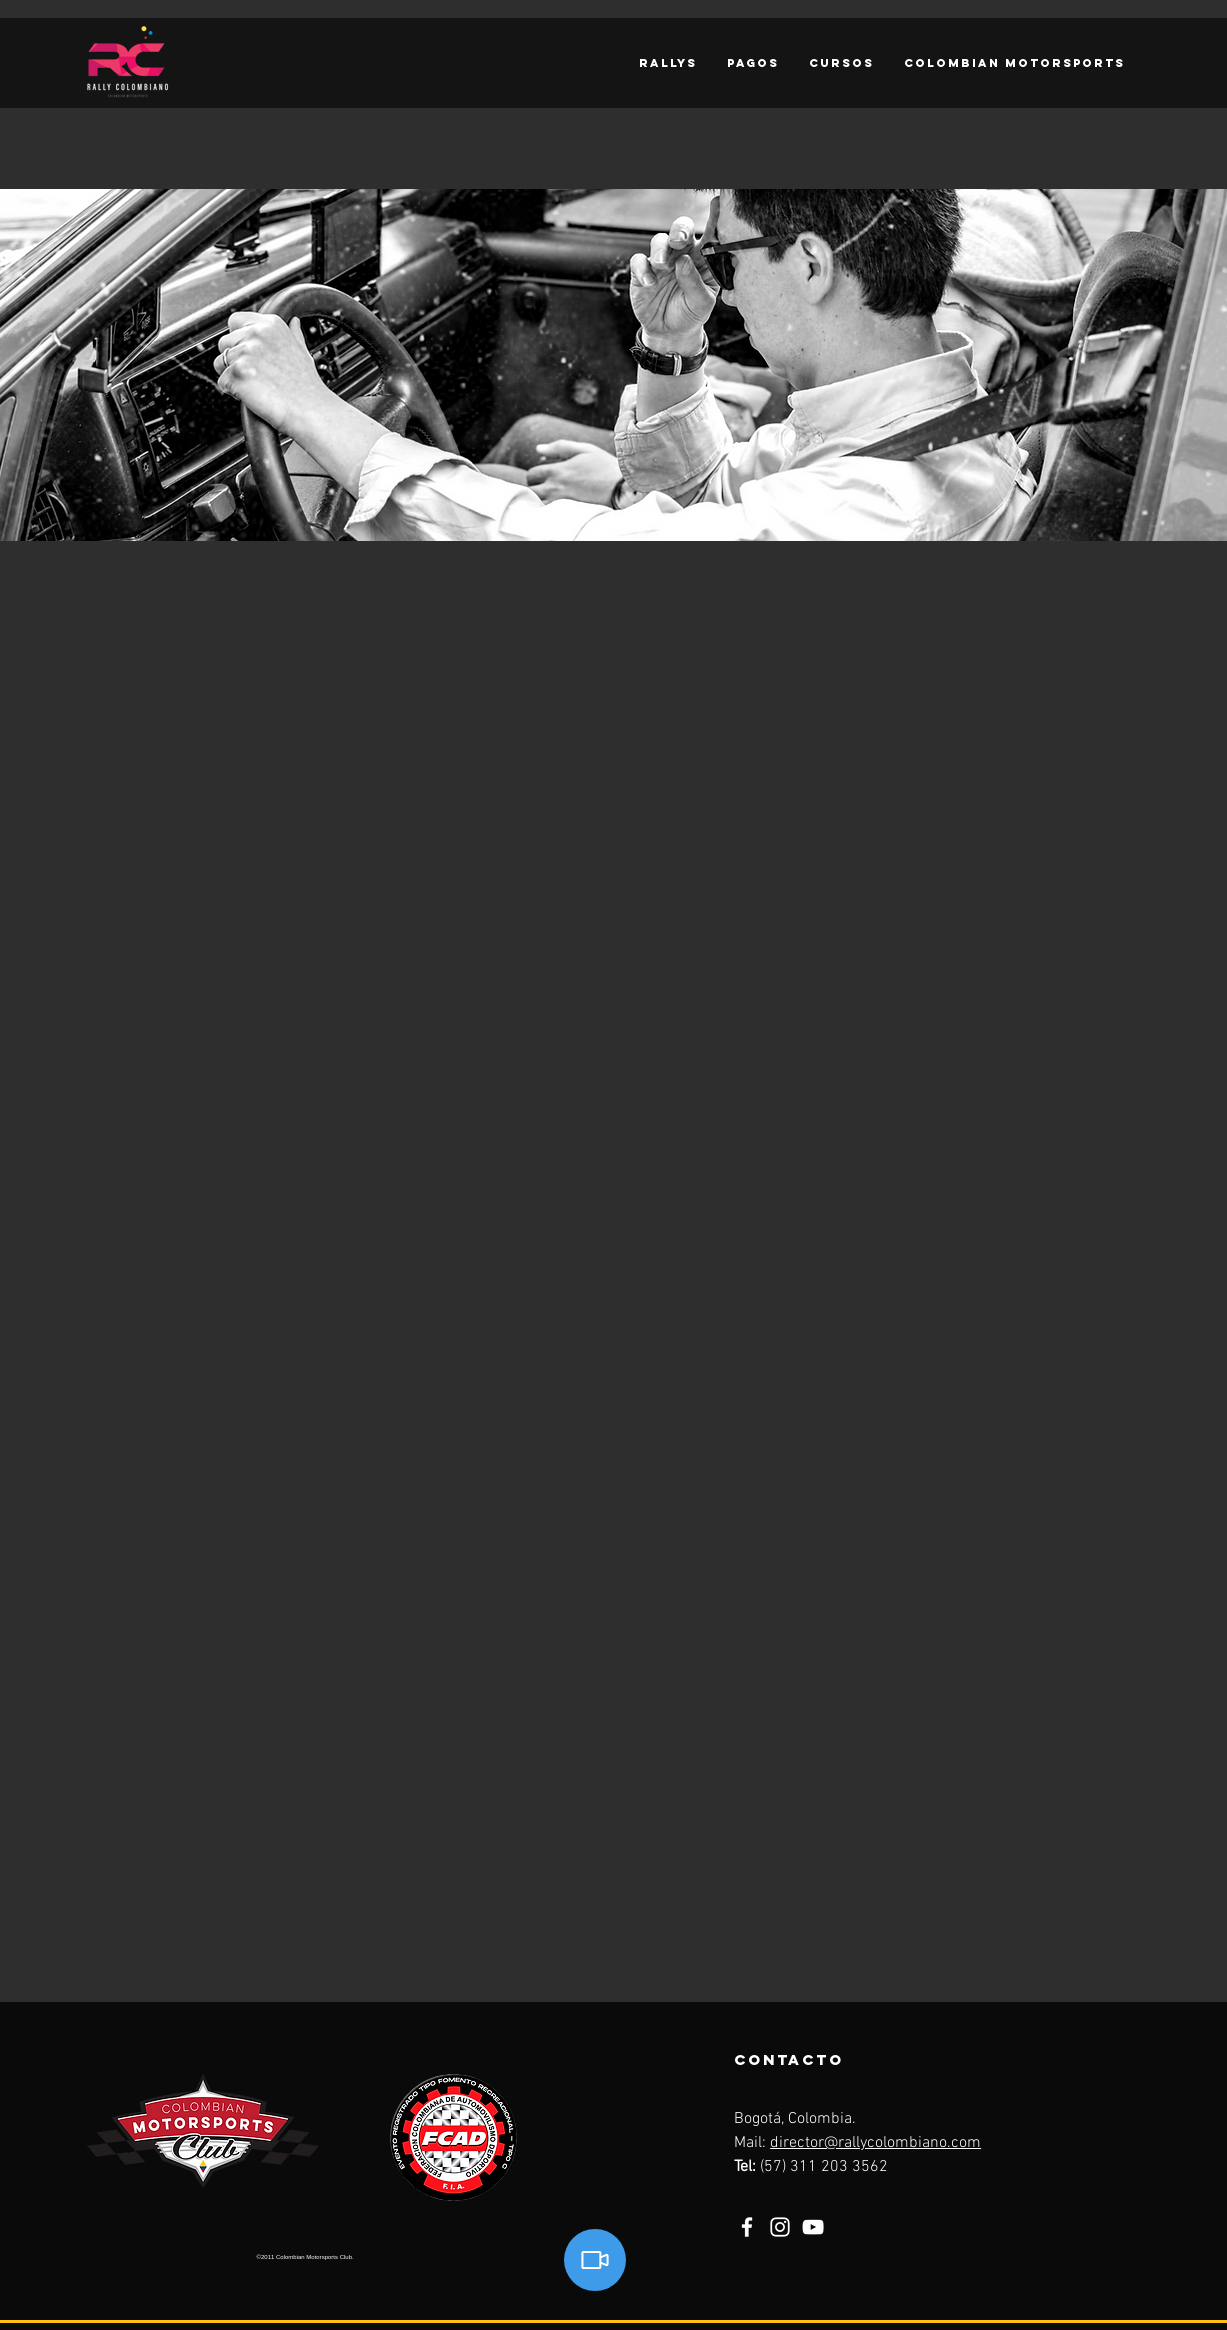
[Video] (595, 2260)
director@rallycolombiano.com (875, 2143)
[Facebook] (747, 2227)
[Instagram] (780, 2227)
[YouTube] (813, 2227)
